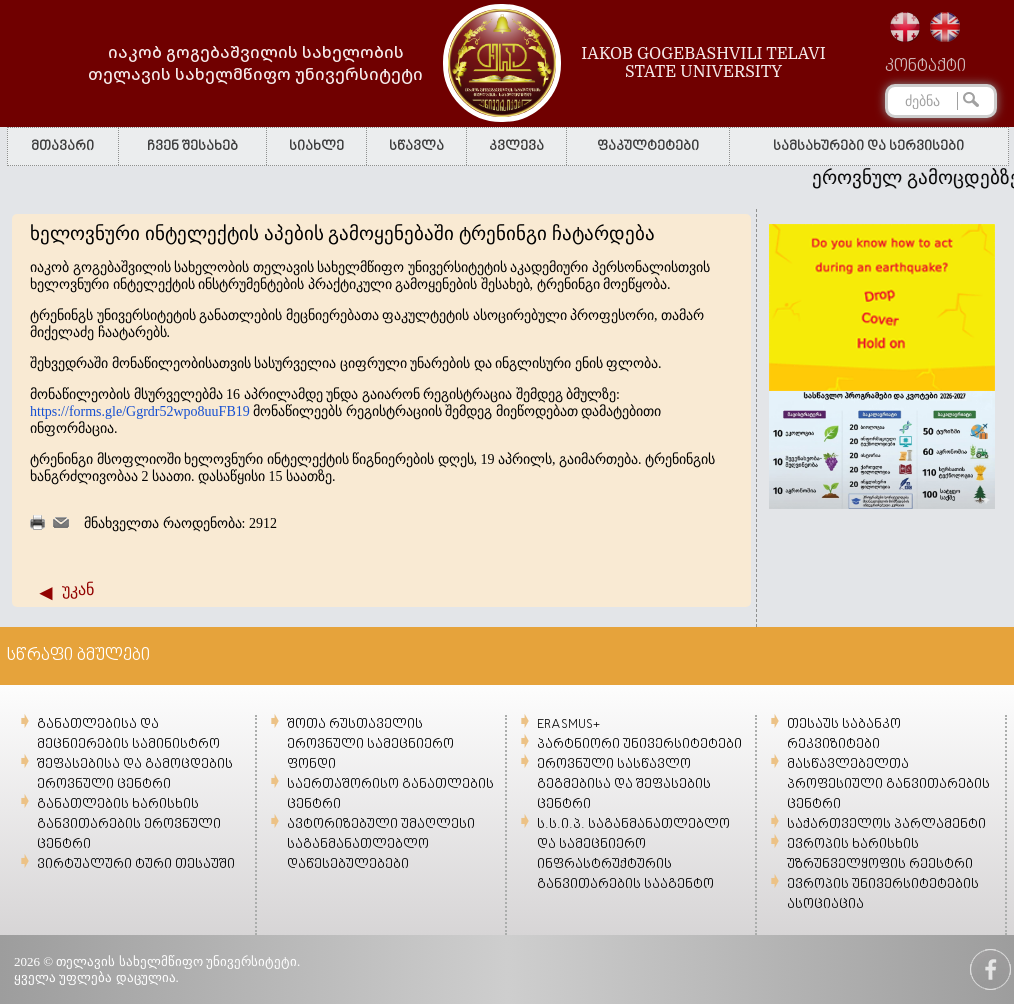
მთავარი (62, 146)
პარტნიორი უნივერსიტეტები (639, 744)
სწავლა (416, 146)
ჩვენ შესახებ (192, 146)
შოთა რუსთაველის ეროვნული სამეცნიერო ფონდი (370, 744)
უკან (78, 589)
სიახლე (316, 146)
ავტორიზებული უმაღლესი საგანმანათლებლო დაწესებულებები (381, 844)
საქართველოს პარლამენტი (886, 824)
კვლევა (516, 146)
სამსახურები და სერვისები (868, 146)
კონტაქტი (925, 67)
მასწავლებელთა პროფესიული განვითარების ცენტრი (888, 784)
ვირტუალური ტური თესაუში (136, 864)
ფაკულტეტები (648, 146)
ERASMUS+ (568, 724)
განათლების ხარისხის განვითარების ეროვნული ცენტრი (129, 824)
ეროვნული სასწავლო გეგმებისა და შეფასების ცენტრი (624, 784)
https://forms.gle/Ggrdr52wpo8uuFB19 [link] (140, 411)
